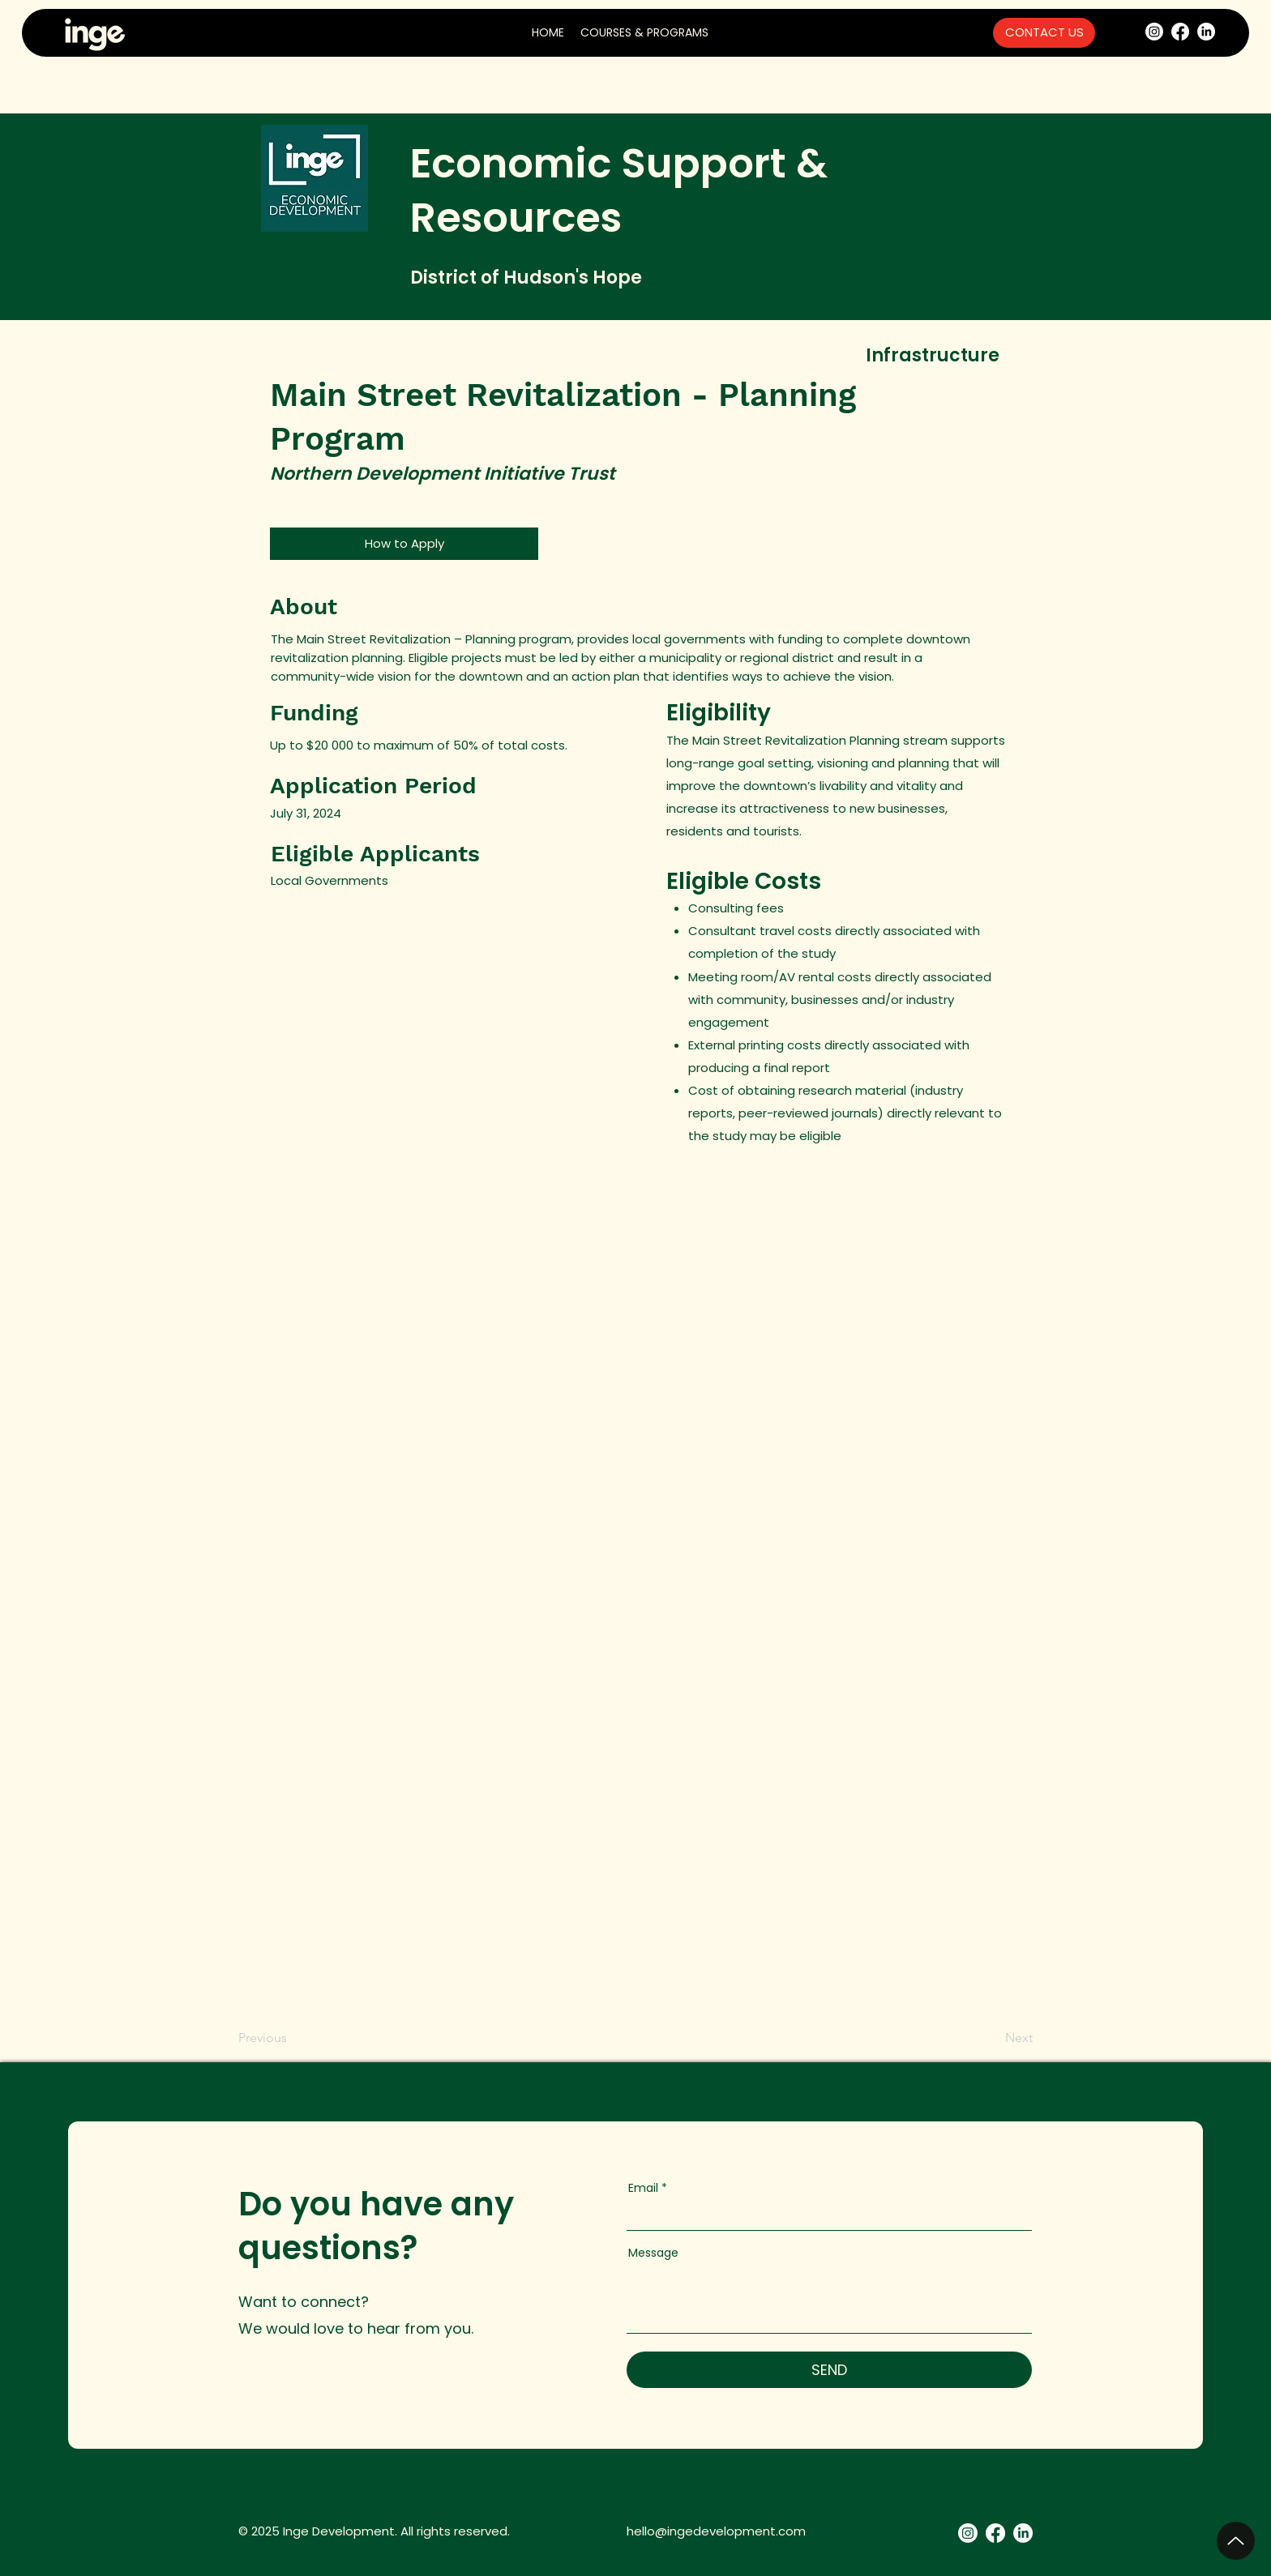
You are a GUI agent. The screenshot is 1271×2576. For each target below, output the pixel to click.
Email (643, 2188)
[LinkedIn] (1206, 32)
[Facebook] (1180, 32)
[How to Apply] (404, 544)
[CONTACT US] (1044, 33)
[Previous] (265, 2038)
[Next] (1012, 2038)
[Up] (1236, 2541)
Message (653, 2252)
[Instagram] (1154, 32)
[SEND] (829, 2370)
